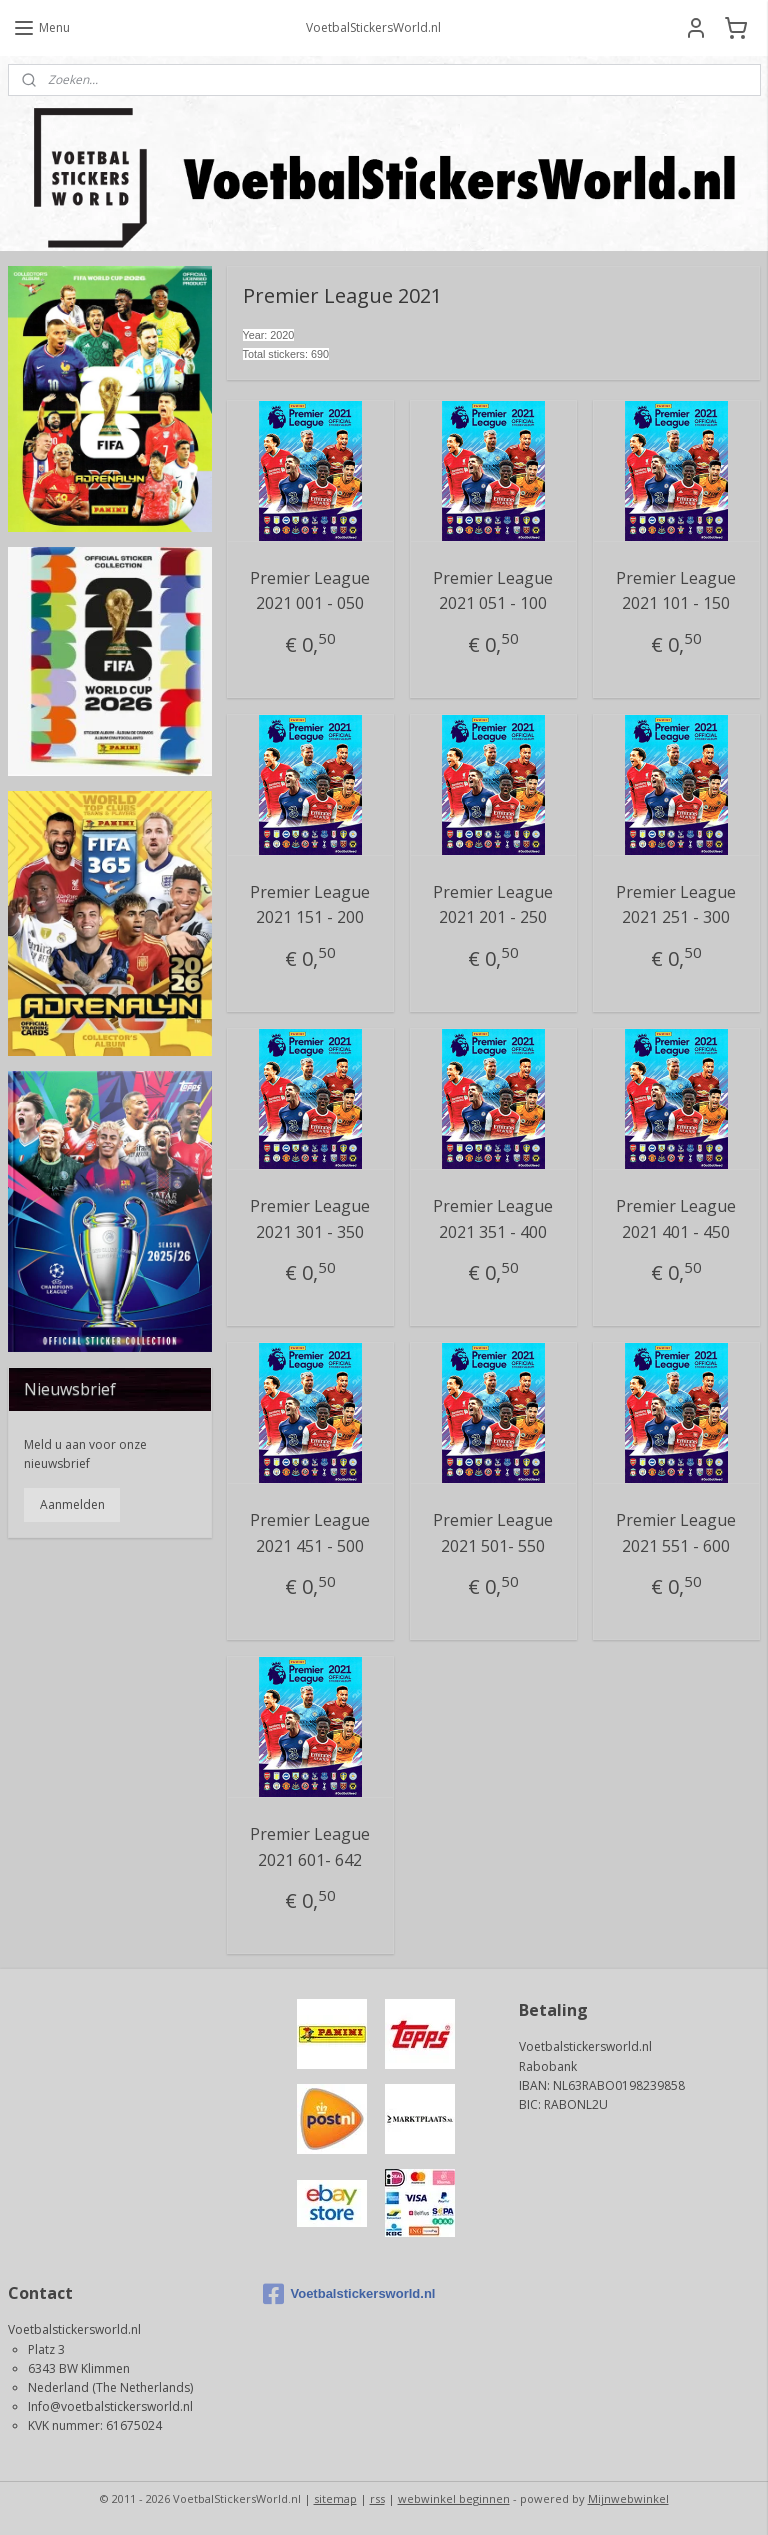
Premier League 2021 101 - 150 (677, 590)
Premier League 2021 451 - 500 (311, 1533)
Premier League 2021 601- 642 (311, 1847)
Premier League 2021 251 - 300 (677, 904)
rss (377, 2498)
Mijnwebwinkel (628, 2498)
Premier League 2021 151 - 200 (311, 904)
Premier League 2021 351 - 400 (494, 1219)
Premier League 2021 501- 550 (494, 1533)
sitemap (335, 2498)
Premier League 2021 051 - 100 (494, 590)
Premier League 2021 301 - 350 (311, 1219)
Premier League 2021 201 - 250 (494, 904)
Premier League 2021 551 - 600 (677, 1533)
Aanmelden (72, 1504)
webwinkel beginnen (454, 2498)
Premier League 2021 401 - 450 (677, 1219)
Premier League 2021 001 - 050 (311, 590)
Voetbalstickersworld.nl (349, 2294)
